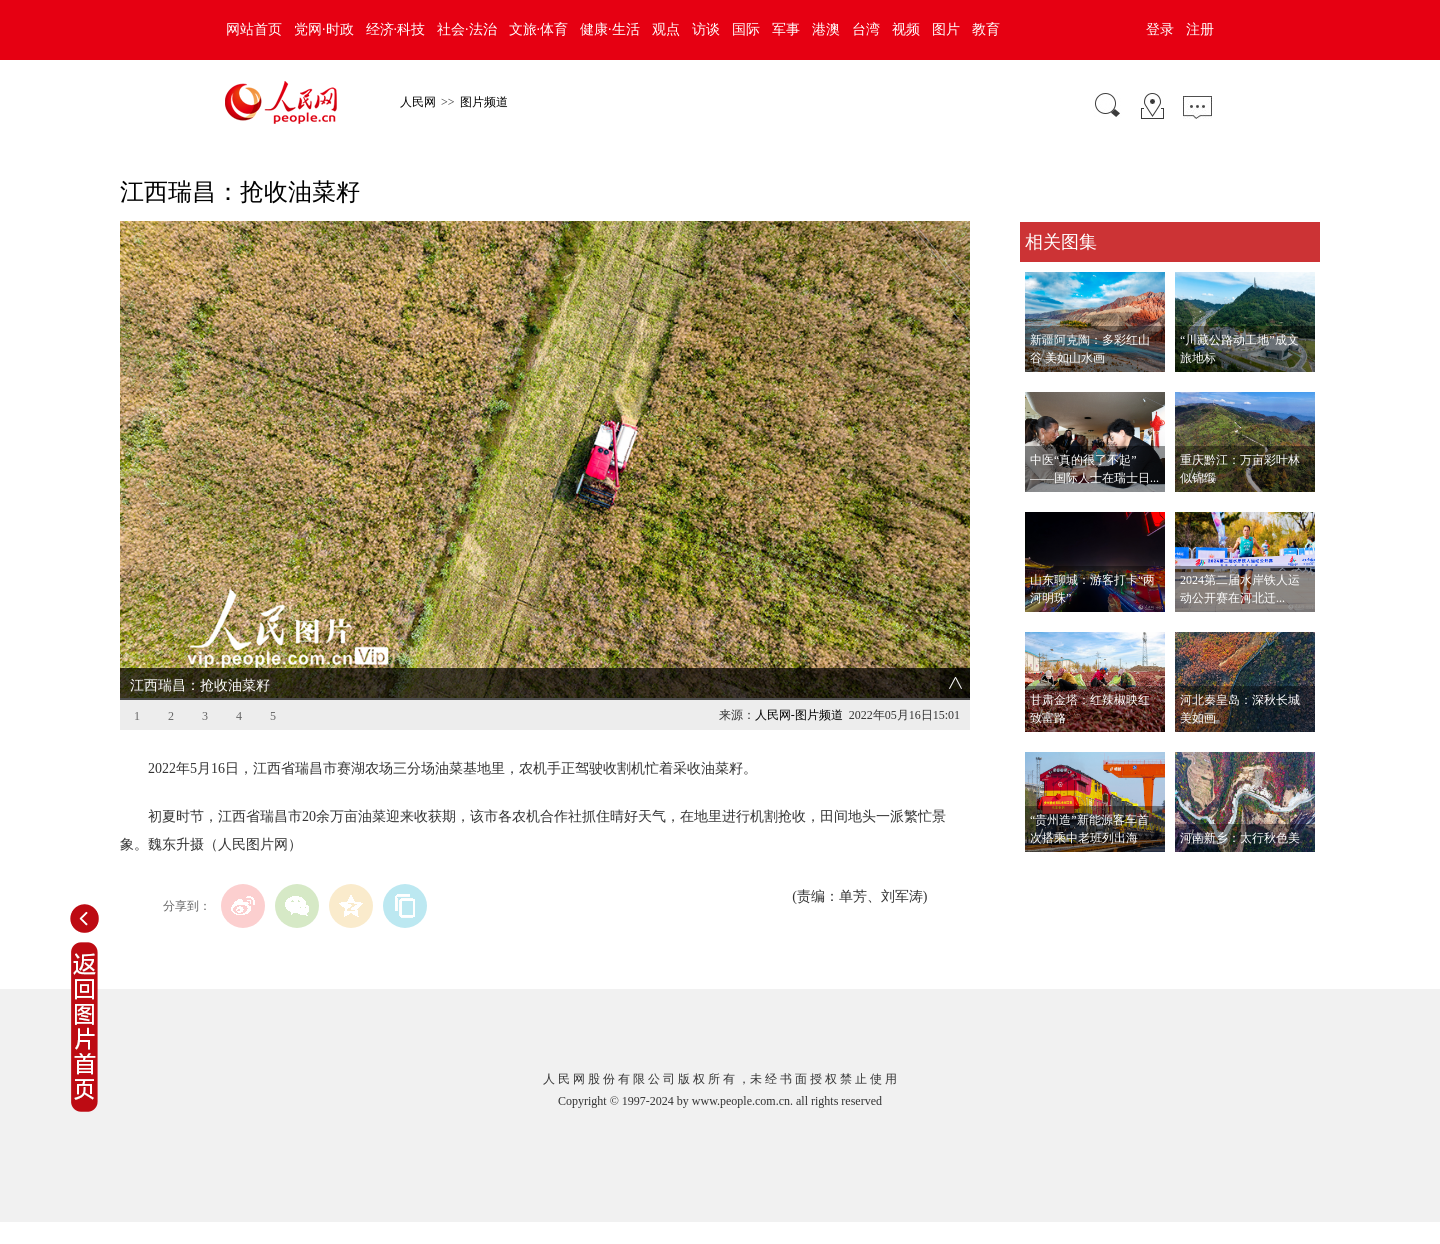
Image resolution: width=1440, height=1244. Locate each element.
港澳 (826, 29)
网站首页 (254, 29)
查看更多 (1048, 872)
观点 (666, 29)
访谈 (706, 29)
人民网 (418, 102)
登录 (1160, 29)
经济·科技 (396, 29)
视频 (906, 29)
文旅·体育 (539, 29)
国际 (746, 29)
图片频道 (484, 102)
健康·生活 (610, 29)
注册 (1200, 29)
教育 (986, 29)
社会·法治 (467, 29)
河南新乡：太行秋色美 (1240, 838)
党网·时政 (324, 29)
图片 (946, 29)
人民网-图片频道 (799, 715)
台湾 (866, 29)
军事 (786, 29)
